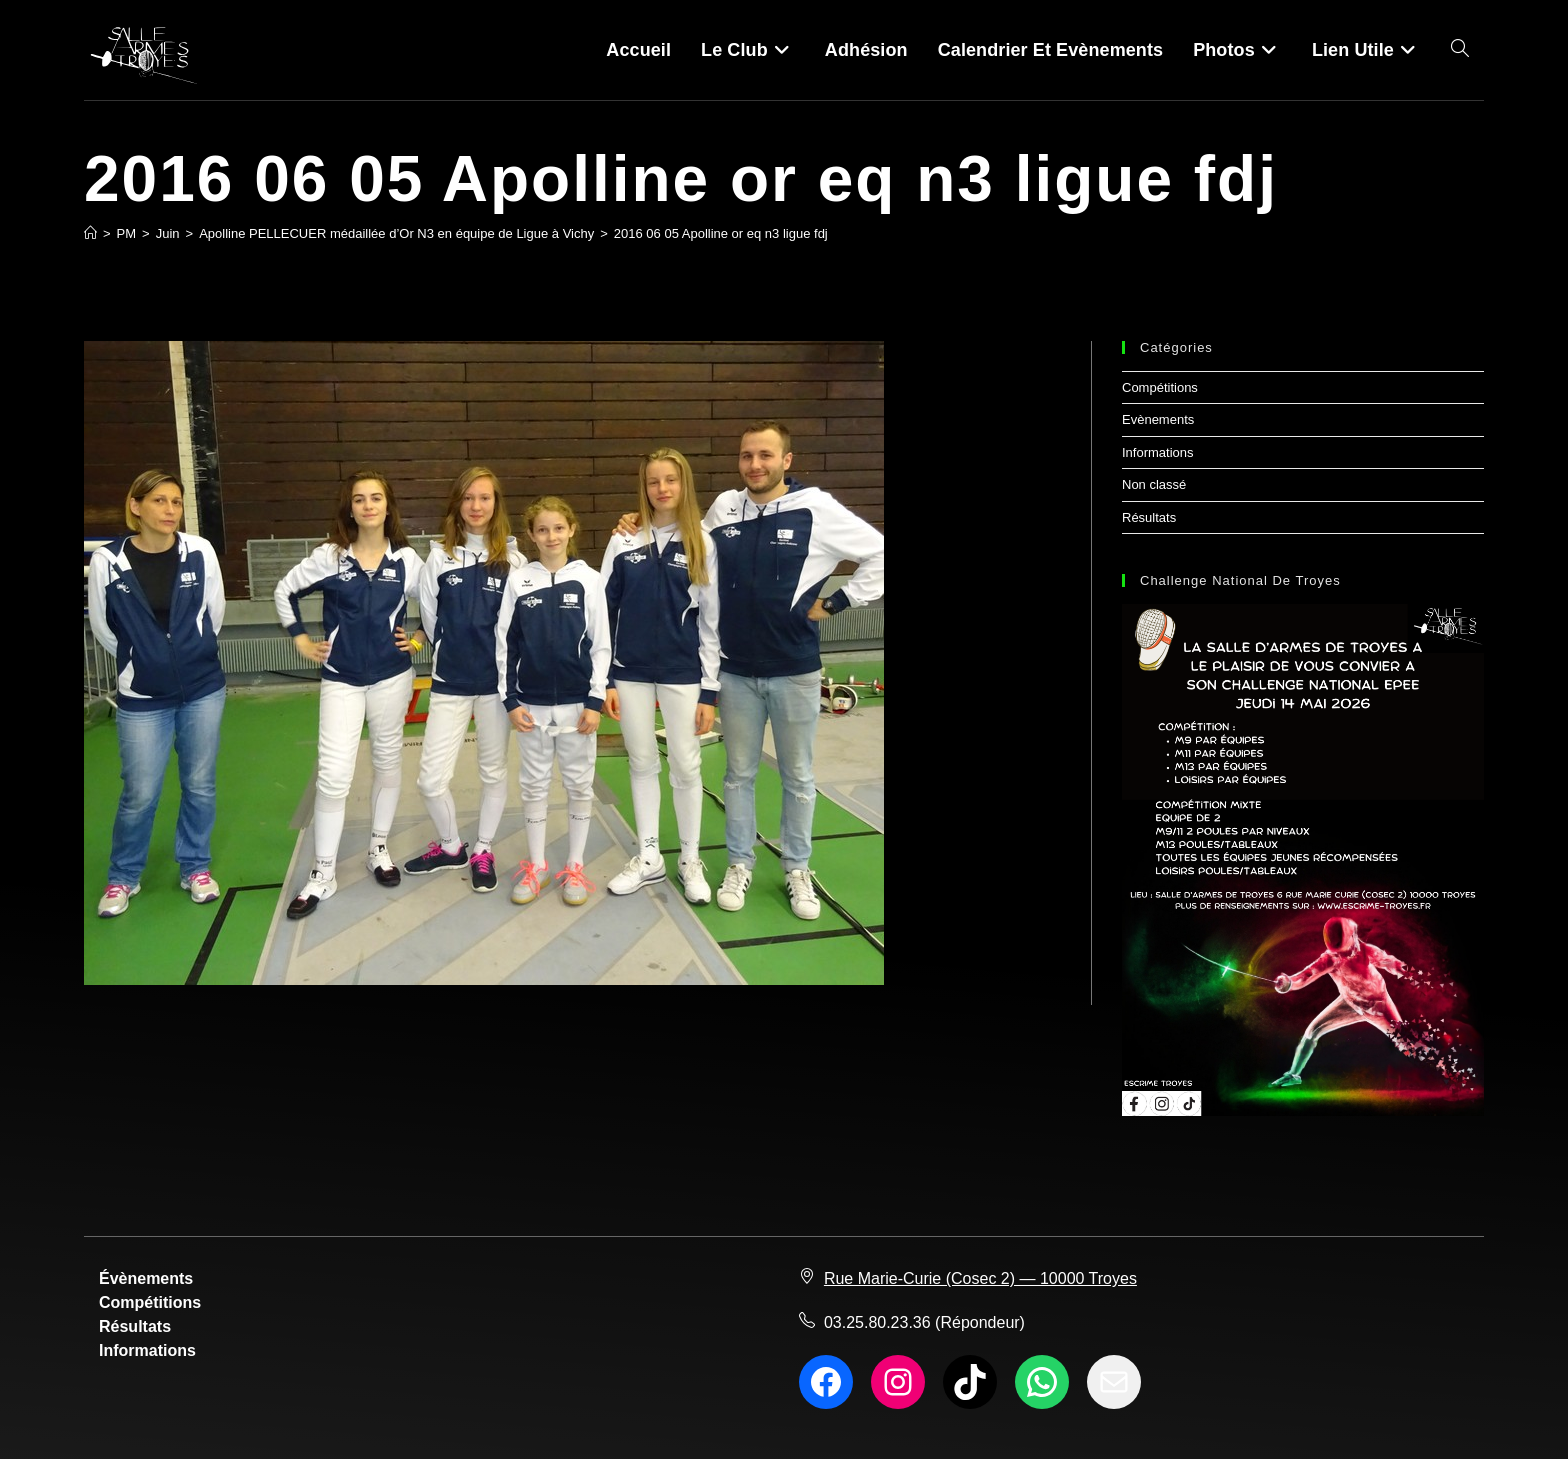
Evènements (1158, 419)
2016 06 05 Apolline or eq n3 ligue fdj (721, 233)
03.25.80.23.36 (877, 1322)
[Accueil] (90, 233)
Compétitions (1160, 387)
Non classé (1154, 484)
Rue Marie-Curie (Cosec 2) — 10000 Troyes (980, 1278)
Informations (1158, 452)
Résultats (1149, 517)
